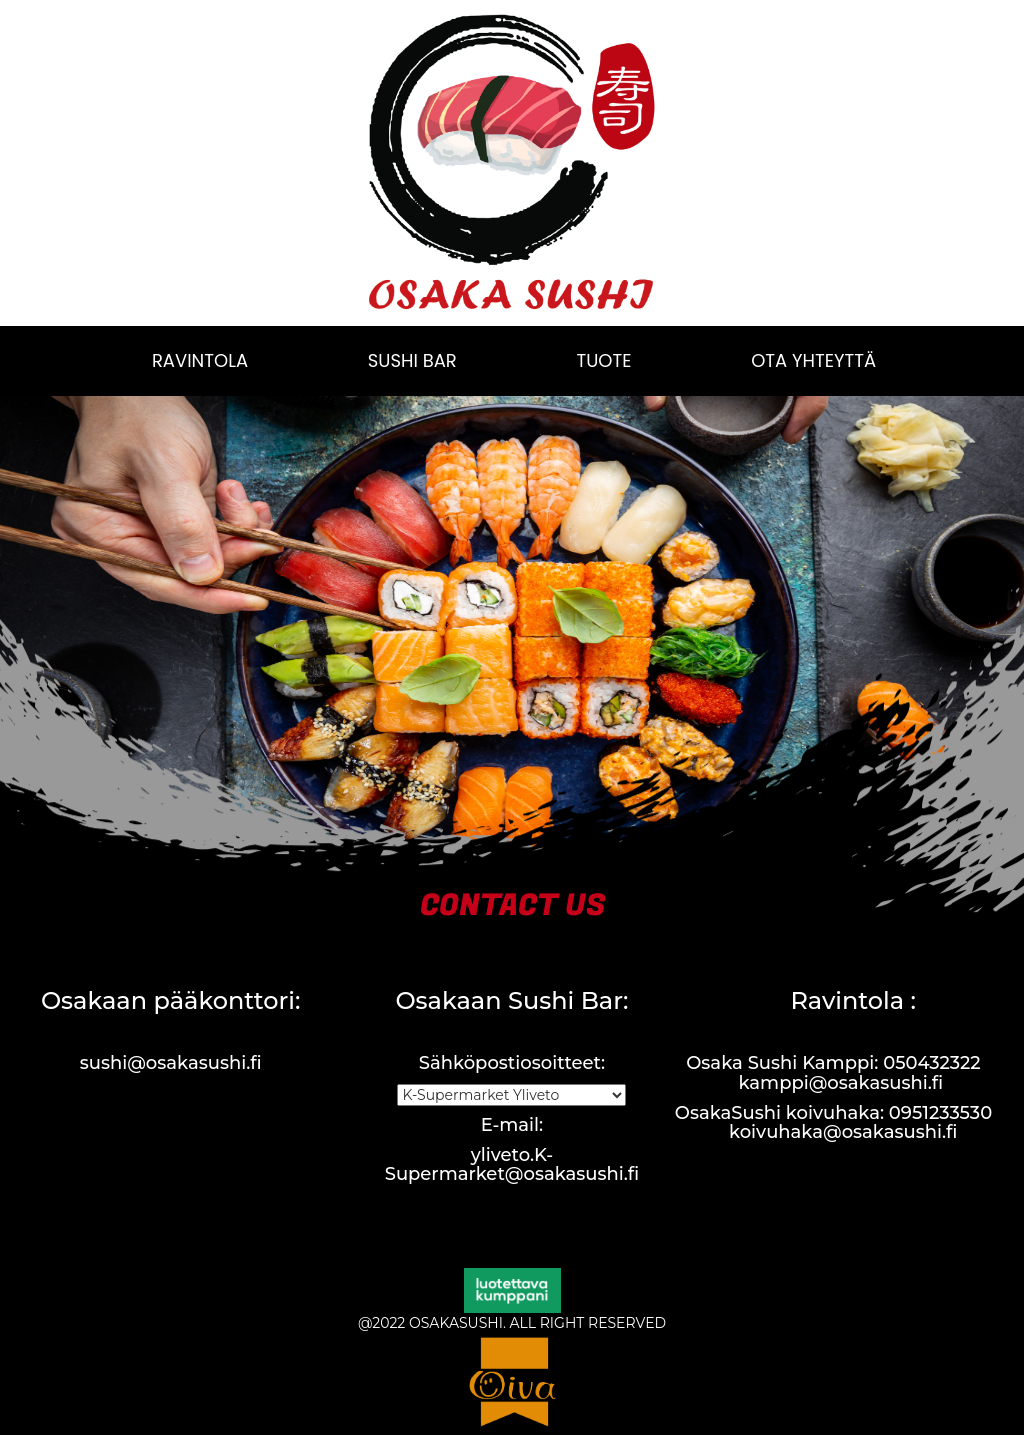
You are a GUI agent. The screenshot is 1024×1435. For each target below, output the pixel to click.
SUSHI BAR (412, 360)
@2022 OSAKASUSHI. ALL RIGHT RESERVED (512, 1323)
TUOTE (603, 360)
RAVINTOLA (200, 360)
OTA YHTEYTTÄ (813, 360)
